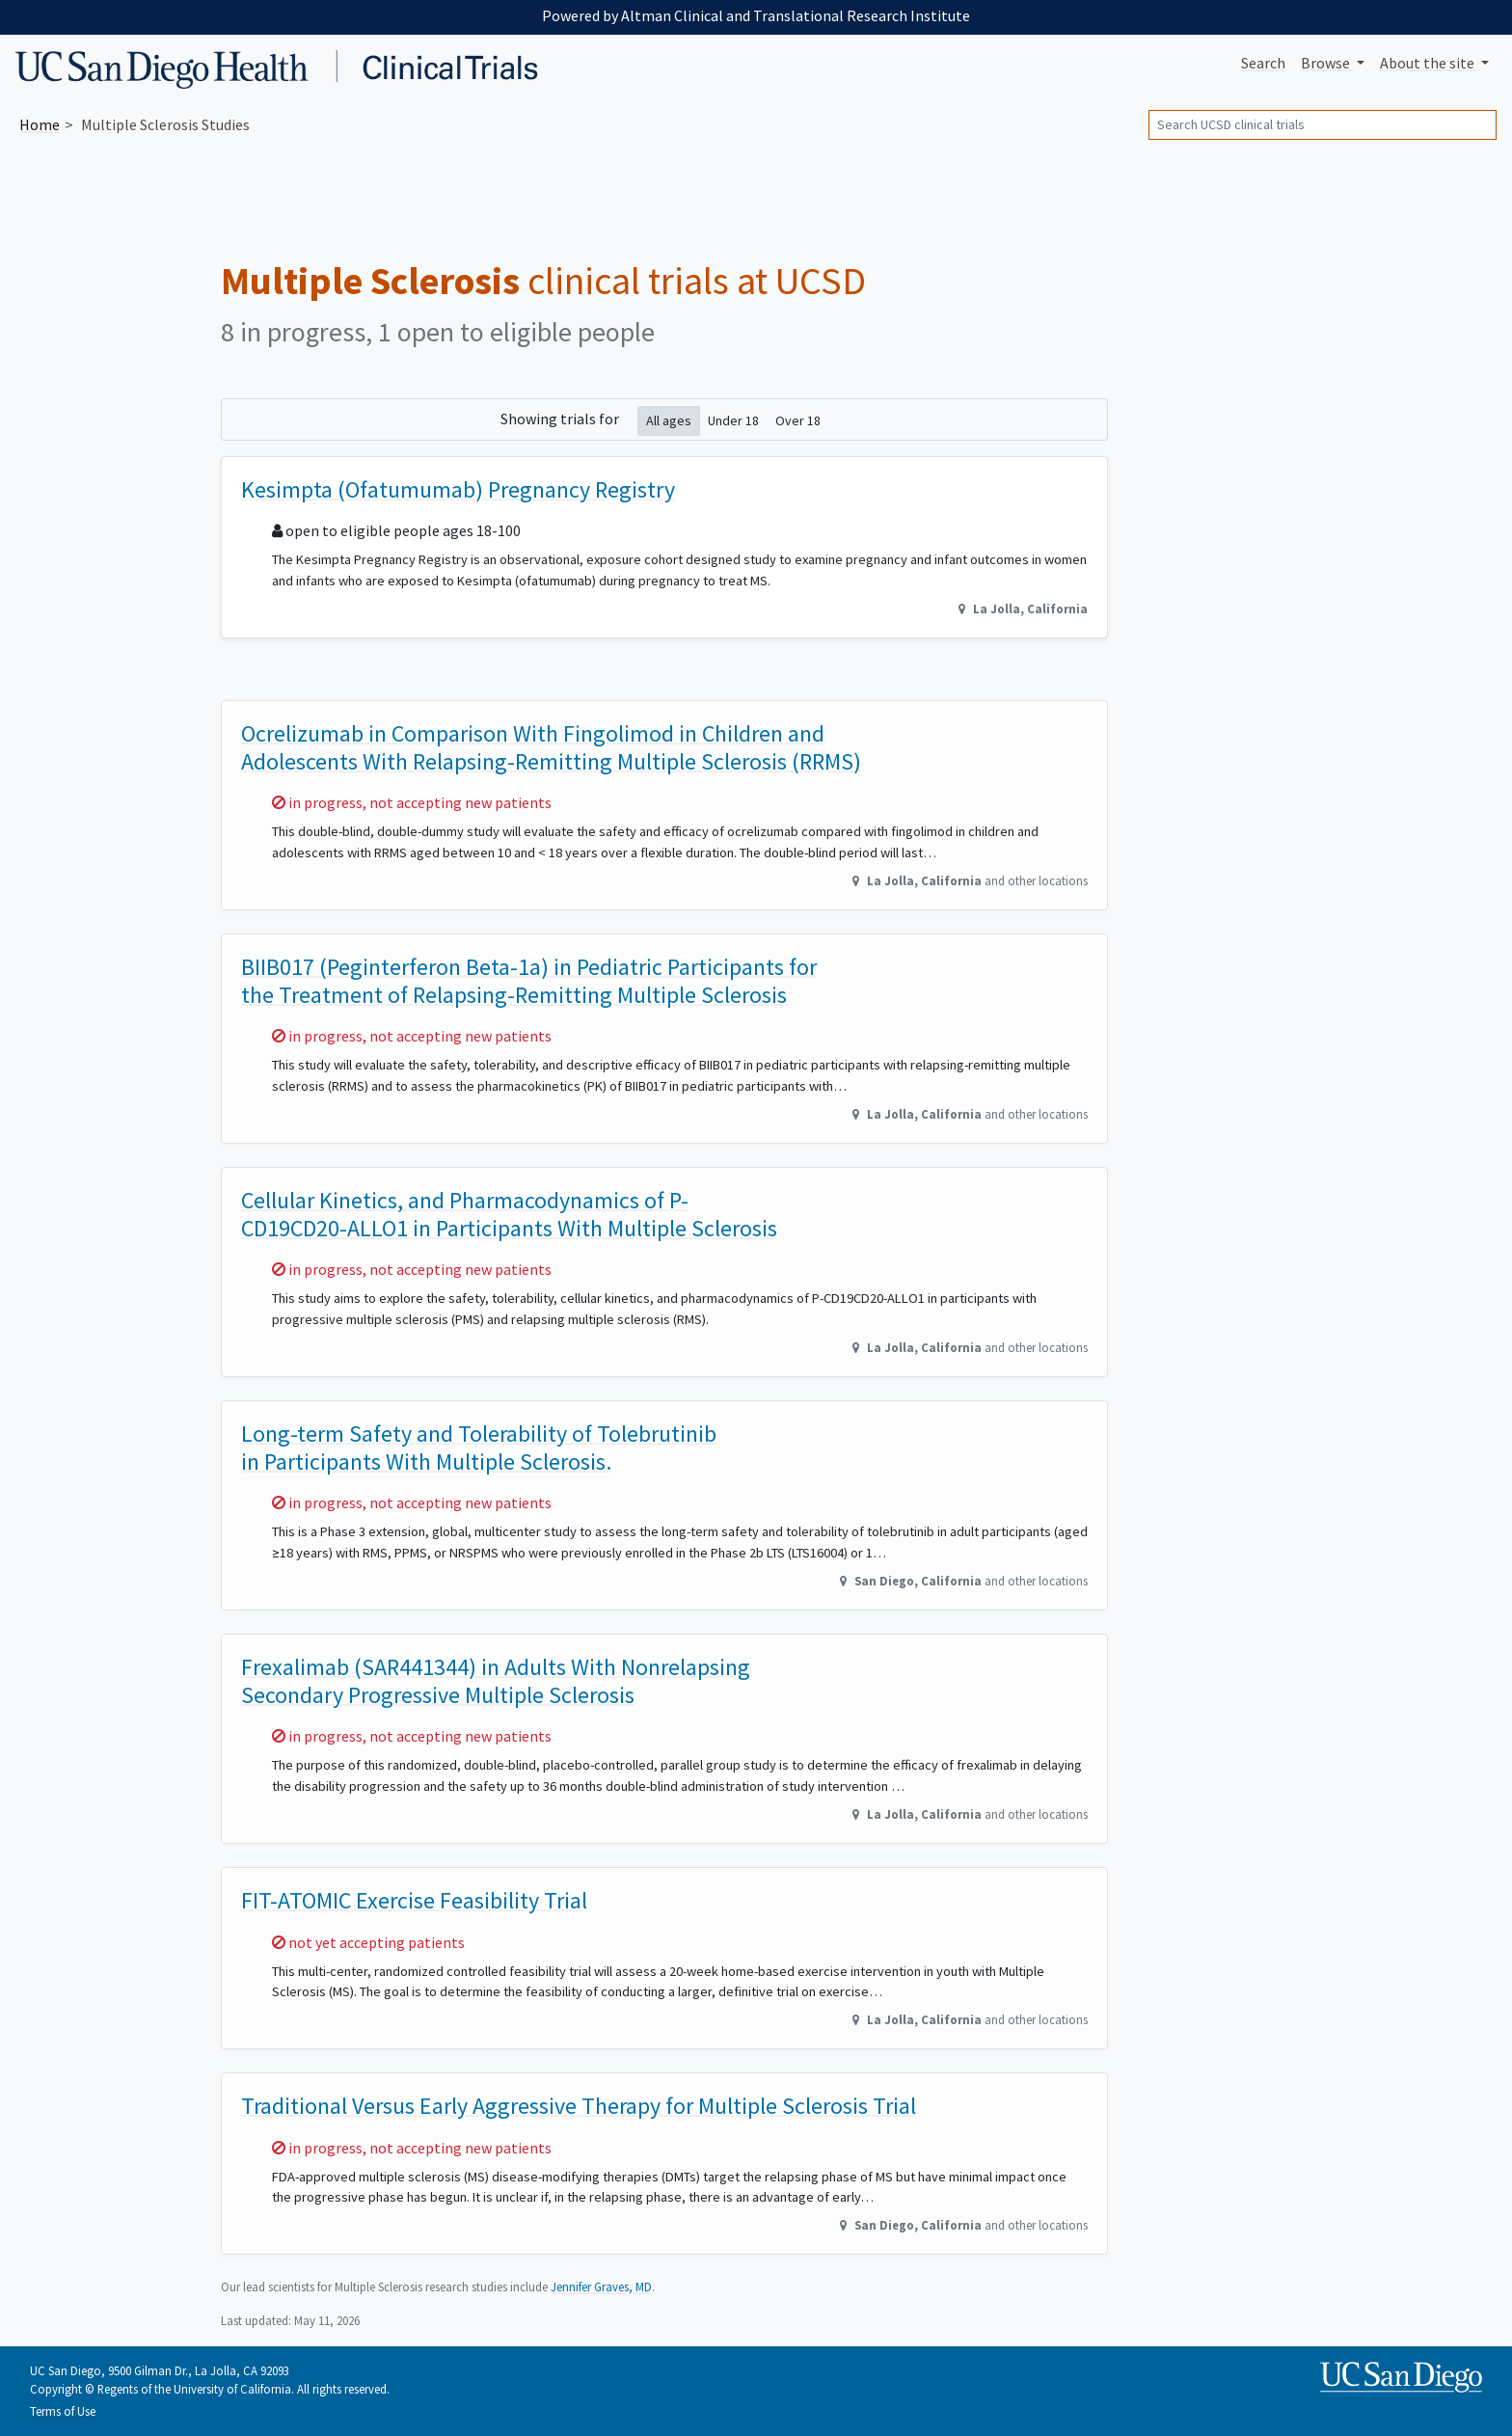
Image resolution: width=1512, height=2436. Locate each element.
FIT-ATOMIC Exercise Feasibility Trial (414, 1900)
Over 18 (798, 420)
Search (1263, 62)
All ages (668, 420)
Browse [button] (1327, 62)
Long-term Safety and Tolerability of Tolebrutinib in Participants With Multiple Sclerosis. (478, 1447)
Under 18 (733, 420)
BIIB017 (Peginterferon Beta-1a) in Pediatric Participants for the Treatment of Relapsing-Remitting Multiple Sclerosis (529, 981)
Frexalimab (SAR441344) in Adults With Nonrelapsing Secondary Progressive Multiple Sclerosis (495, 1681)
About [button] (1428, 62)
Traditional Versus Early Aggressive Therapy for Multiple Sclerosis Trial (578, 2106)
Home (39, 124)
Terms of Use (62, 2411)
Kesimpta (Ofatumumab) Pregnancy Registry (458, 489)
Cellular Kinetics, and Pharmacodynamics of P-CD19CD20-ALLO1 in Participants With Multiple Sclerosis (509, 1214)
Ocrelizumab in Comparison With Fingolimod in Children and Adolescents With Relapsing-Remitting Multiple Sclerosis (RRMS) (551, 747)
